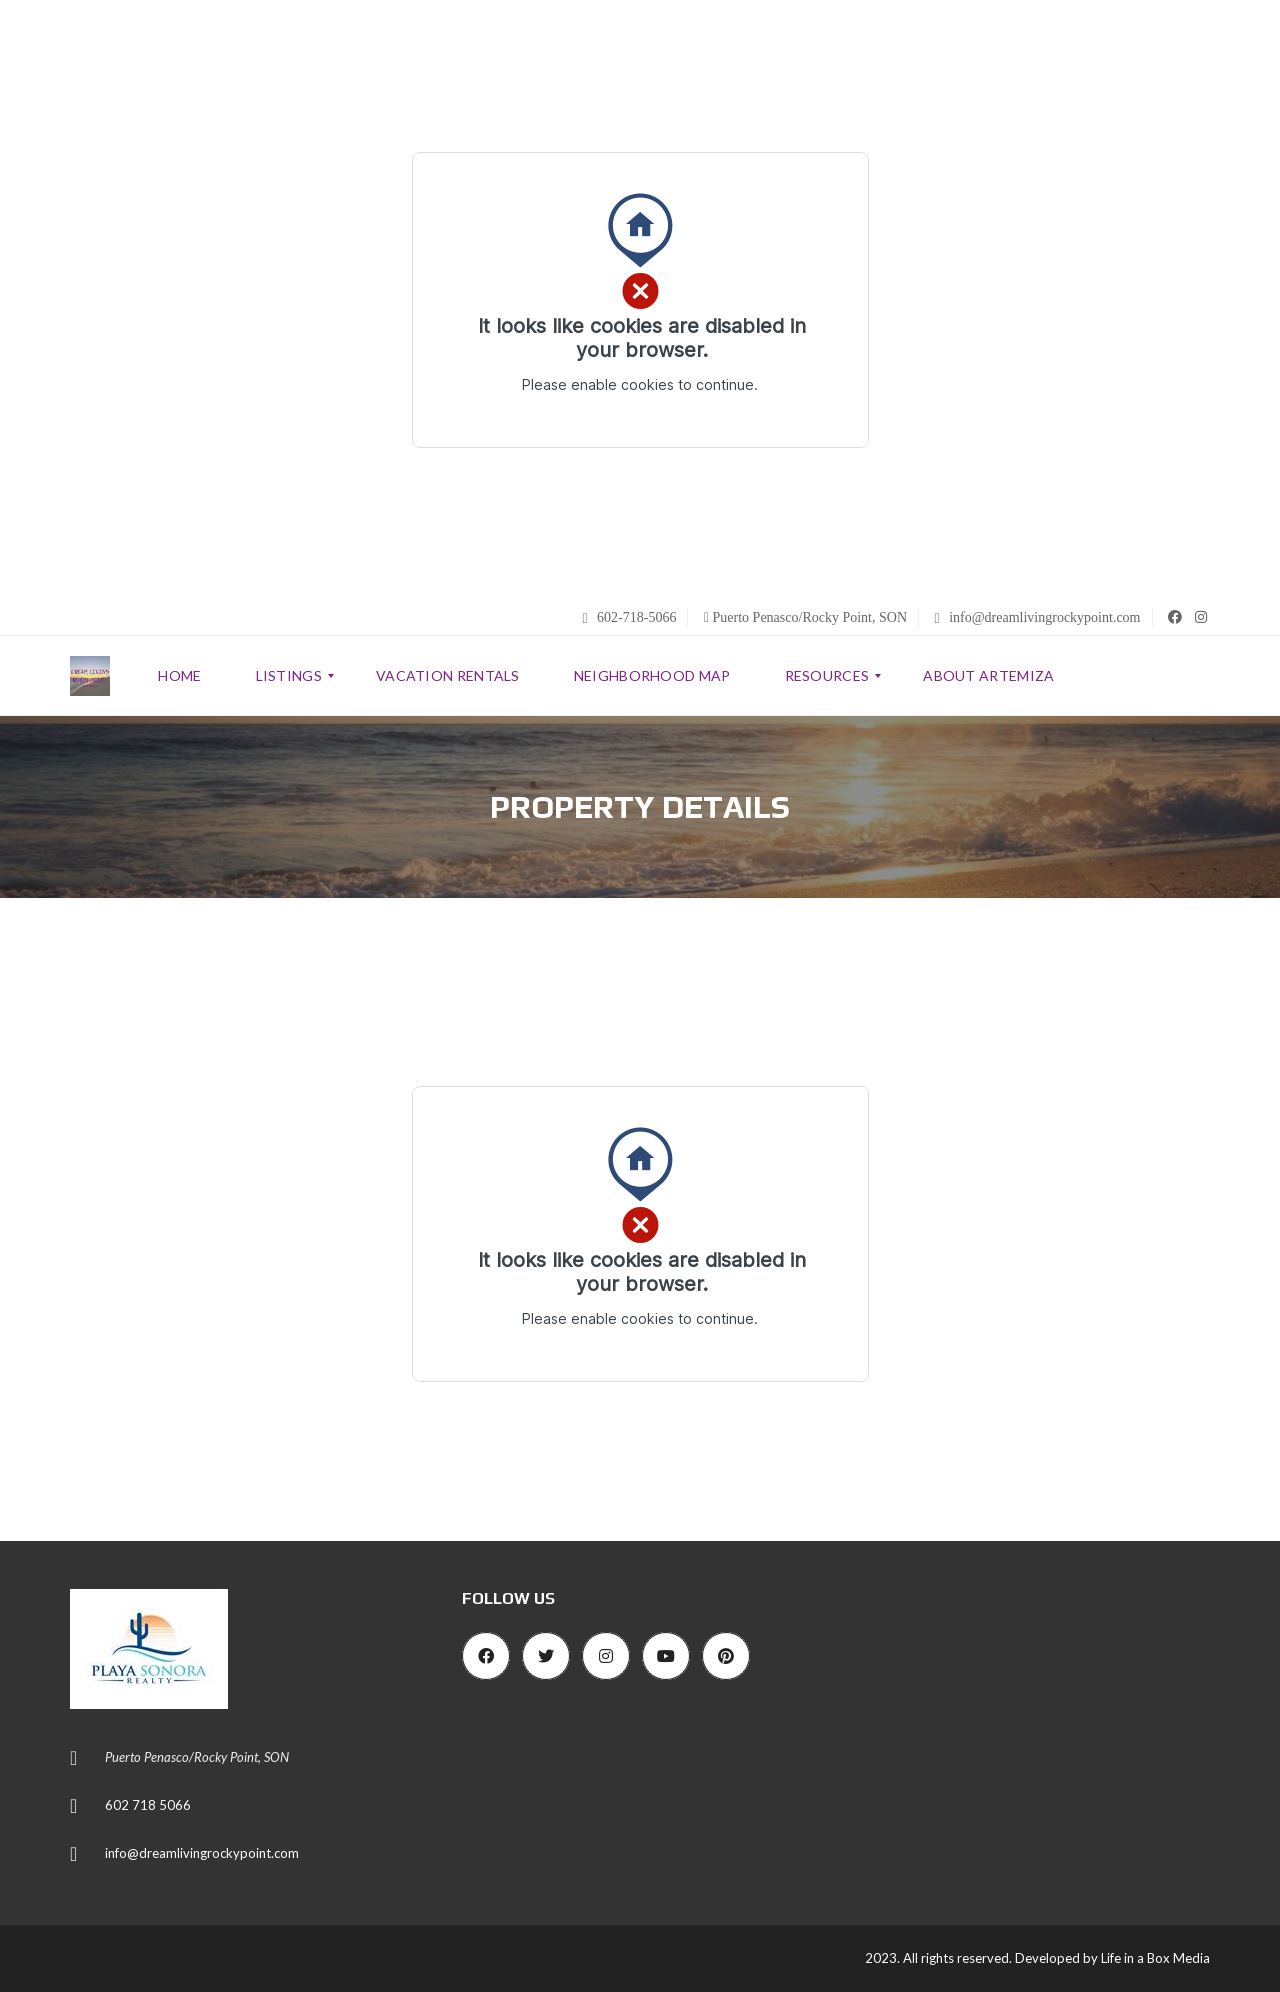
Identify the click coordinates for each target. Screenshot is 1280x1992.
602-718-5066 (629, 617)
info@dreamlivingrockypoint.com (1038, 617)
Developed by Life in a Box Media (1112, 1958)
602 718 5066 (148, 1805)
